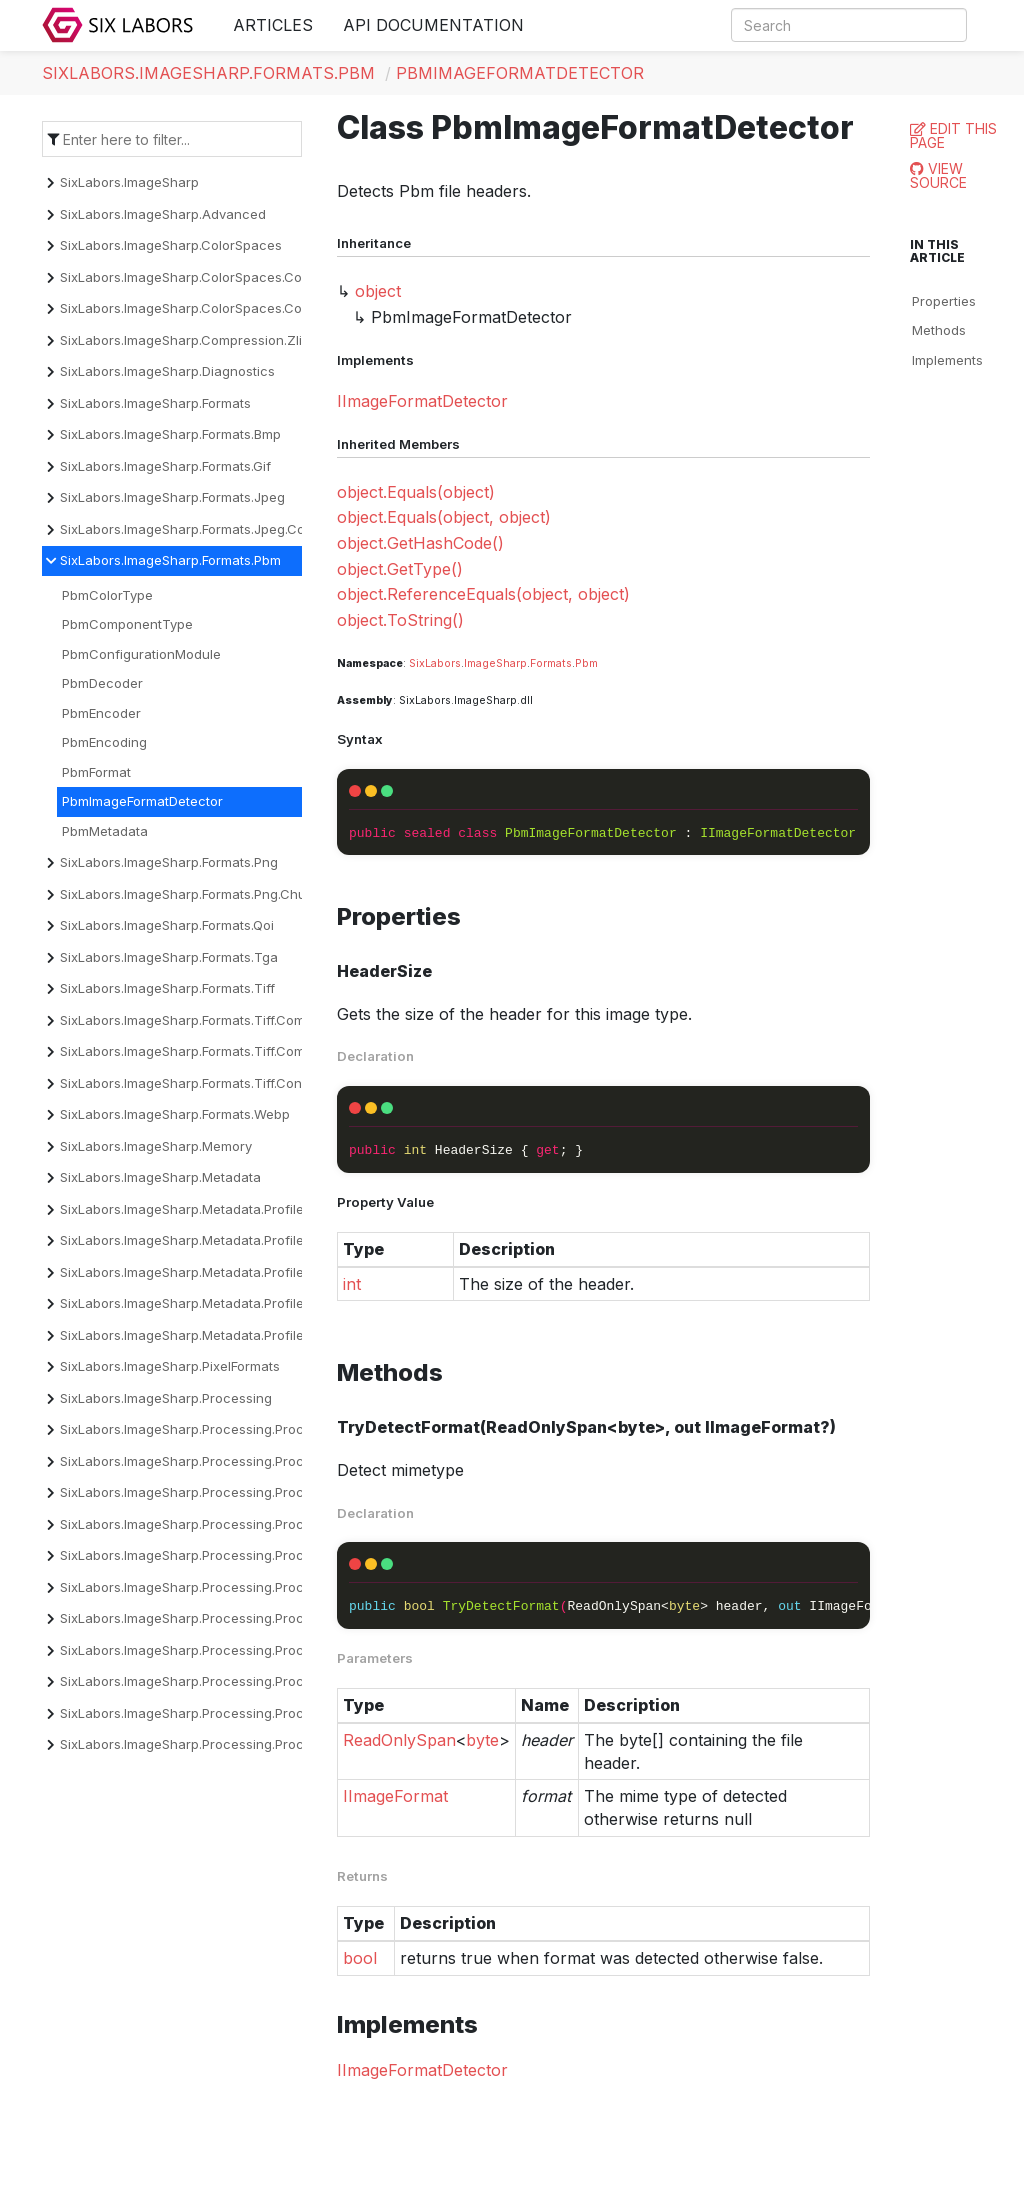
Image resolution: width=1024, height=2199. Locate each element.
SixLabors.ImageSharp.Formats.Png (169, 862)
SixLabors (435, 663)
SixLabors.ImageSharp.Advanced (163, 214)
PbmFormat (96, 772)
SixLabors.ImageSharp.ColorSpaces (171, 245)
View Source (938, 175)
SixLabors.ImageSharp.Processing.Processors (203, 1429)
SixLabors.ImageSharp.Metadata (160, 1177)
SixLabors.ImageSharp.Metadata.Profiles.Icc (196, 1272)
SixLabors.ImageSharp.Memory (156, 1146)
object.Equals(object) (416, 492)
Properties (944, 301)
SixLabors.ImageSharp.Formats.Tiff (167, 988)
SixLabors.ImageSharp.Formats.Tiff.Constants (200, 1083)
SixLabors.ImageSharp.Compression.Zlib (185, 340)
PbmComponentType (127, 624)
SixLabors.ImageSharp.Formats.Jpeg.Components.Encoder (241, 529)
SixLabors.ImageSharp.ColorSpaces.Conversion (208, 308)
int (352, 1284)
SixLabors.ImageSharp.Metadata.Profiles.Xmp (201, 1335)
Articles (273, 25)
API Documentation (433, 25)
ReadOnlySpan (399, 1740)
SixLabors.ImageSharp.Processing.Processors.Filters (223, 1618)
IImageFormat (395, 1796)
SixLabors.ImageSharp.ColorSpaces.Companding (212, 277)
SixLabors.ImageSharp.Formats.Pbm (208, 73)
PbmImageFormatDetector (520, 73)
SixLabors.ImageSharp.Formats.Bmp (170, 434)
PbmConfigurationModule (141, 654)
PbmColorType (107, 595)
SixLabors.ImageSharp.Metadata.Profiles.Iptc (198, 1303)
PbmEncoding (104, 742)
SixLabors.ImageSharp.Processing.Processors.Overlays (231, 1681)
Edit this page (953, 135)
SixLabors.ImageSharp (129, 182)
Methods (939, 330)
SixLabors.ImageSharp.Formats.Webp (175, 1114)
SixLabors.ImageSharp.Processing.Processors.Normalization (247, 1650)
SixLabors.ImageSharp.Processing (166, 1398)
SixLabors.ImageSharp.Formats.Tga (169, 957)
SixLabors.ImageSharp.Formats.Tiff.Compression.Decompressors (260, 1051)
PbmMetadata (105, 831)
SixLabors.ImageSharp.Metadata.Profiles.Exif (198, 1240)
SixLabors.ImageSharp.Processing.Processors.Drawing (230, 1555)
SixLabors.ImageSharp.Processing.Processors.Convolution (241, 1492)
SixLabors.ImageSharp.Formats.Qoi (167, 925)
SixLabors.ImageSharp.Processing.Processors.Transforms (240, 1744)
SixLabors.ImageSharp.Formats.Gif (165, 466)
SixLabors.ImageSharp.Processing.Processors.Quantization (243, 1713)
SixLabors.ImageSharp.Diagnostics (167, 371)
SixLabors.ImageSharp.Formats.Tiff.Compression (209, 1020)
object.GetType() (400, 569)
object (378, 291)
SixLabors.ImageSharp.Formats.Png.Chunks (194, 894)
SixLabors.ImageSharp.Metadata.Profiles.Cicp (201, 1209)
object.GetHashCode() (420, 543)
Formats (551, 663)
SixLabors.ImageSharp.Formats (155, 403)
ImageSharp (495, 663)
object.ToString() (400, 620)
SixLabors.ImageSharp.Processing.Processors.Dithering (232, 1524)
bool (360, 1958)
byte (482, 1740)
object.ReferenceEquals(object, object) (483, 594)
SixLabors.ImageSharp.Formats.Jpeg (172, 497)
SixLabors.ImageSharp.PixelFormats (170, 1366)
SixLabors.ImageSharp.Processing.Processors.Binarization (241, 1461)
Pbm (586, 663)
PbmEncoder (101, 713)
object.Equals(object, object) (444, 517)
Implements (947, 360)
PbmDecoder (102, 683)
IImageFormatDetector (422, 401)
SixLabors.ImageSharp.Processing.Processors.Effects (226, 1587)
